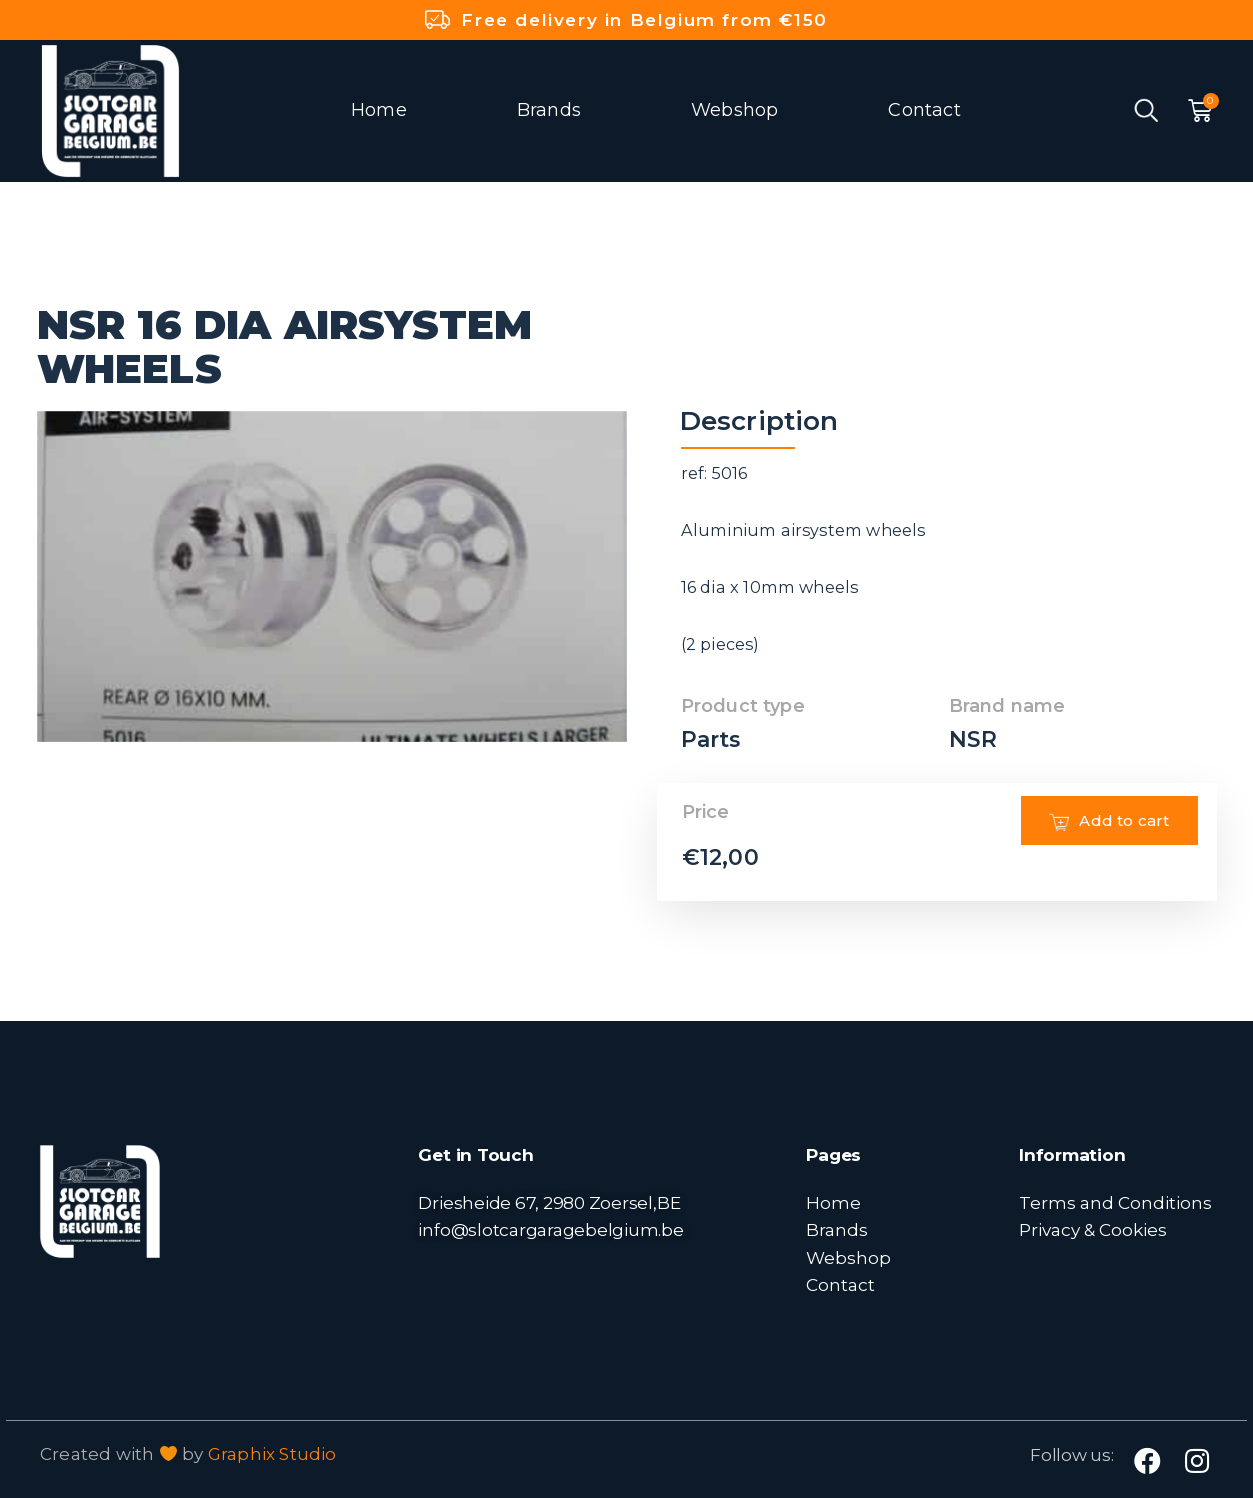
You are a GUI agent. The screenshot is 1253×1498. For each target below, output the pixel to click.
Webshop (734, 110)
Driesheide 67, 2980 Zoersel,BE (549, 1202)
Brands (549, 110)
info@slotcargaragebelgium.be (550, 1229)
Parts (712, 739)
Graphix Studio (272, 1454)
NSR (973, 739)
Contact (924, 110)
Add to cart (1108, 850)
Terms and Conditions (1115, 1202)
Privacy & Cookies (1093, 1229)
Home (379, 110)
